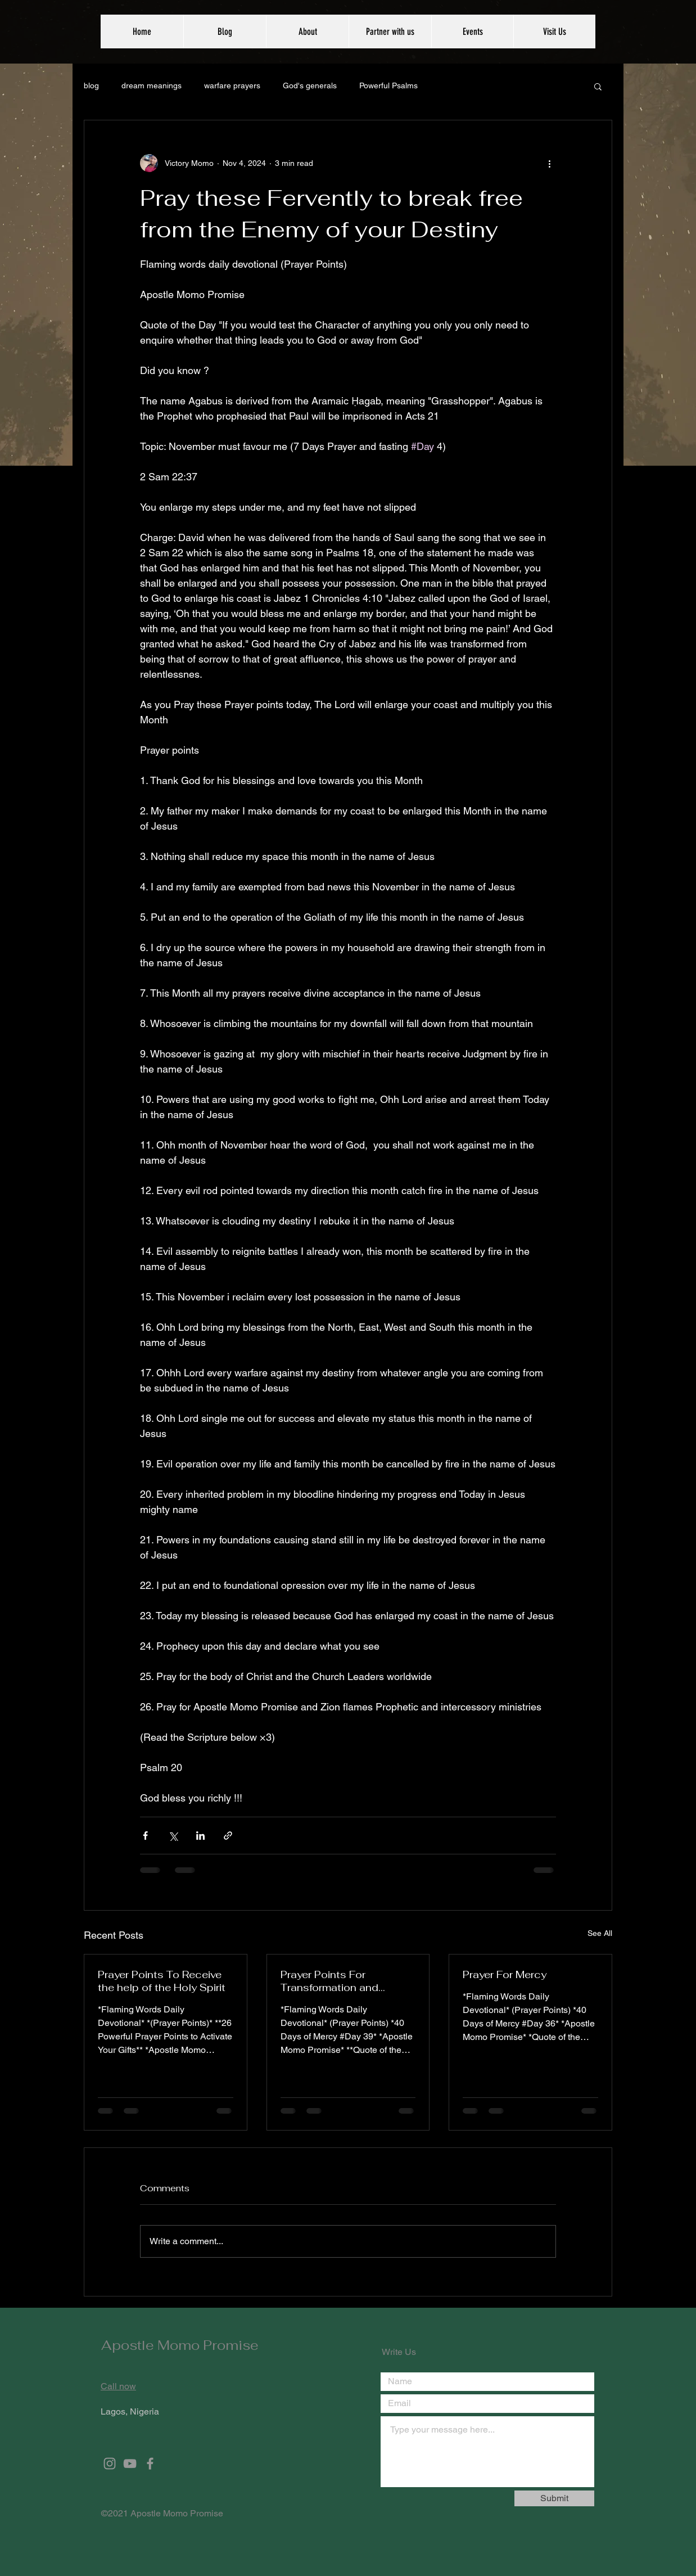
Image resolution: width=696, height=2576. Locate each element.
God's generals (310, 85)
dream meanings (151, 85)
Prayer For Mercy (504, 1974)
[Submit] (554, 2498)
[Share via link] (228, 1835)
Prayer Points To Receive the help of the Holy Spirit (161, 1981)
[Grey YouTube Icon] (130, 2463)
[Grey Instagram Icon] (109, 2463)
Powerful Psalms (388, 85)
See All (599, 1933)
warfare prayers (232, 85)
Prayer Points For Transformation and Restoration (329, 1981)
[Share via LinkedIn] (200, 1835)
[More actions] (549, 163)
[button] (598, 86)
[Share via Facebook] (145, 1835)
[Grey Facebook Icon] (150, 2463)
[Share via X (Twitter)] (173, 1835)
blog (91, 85)
